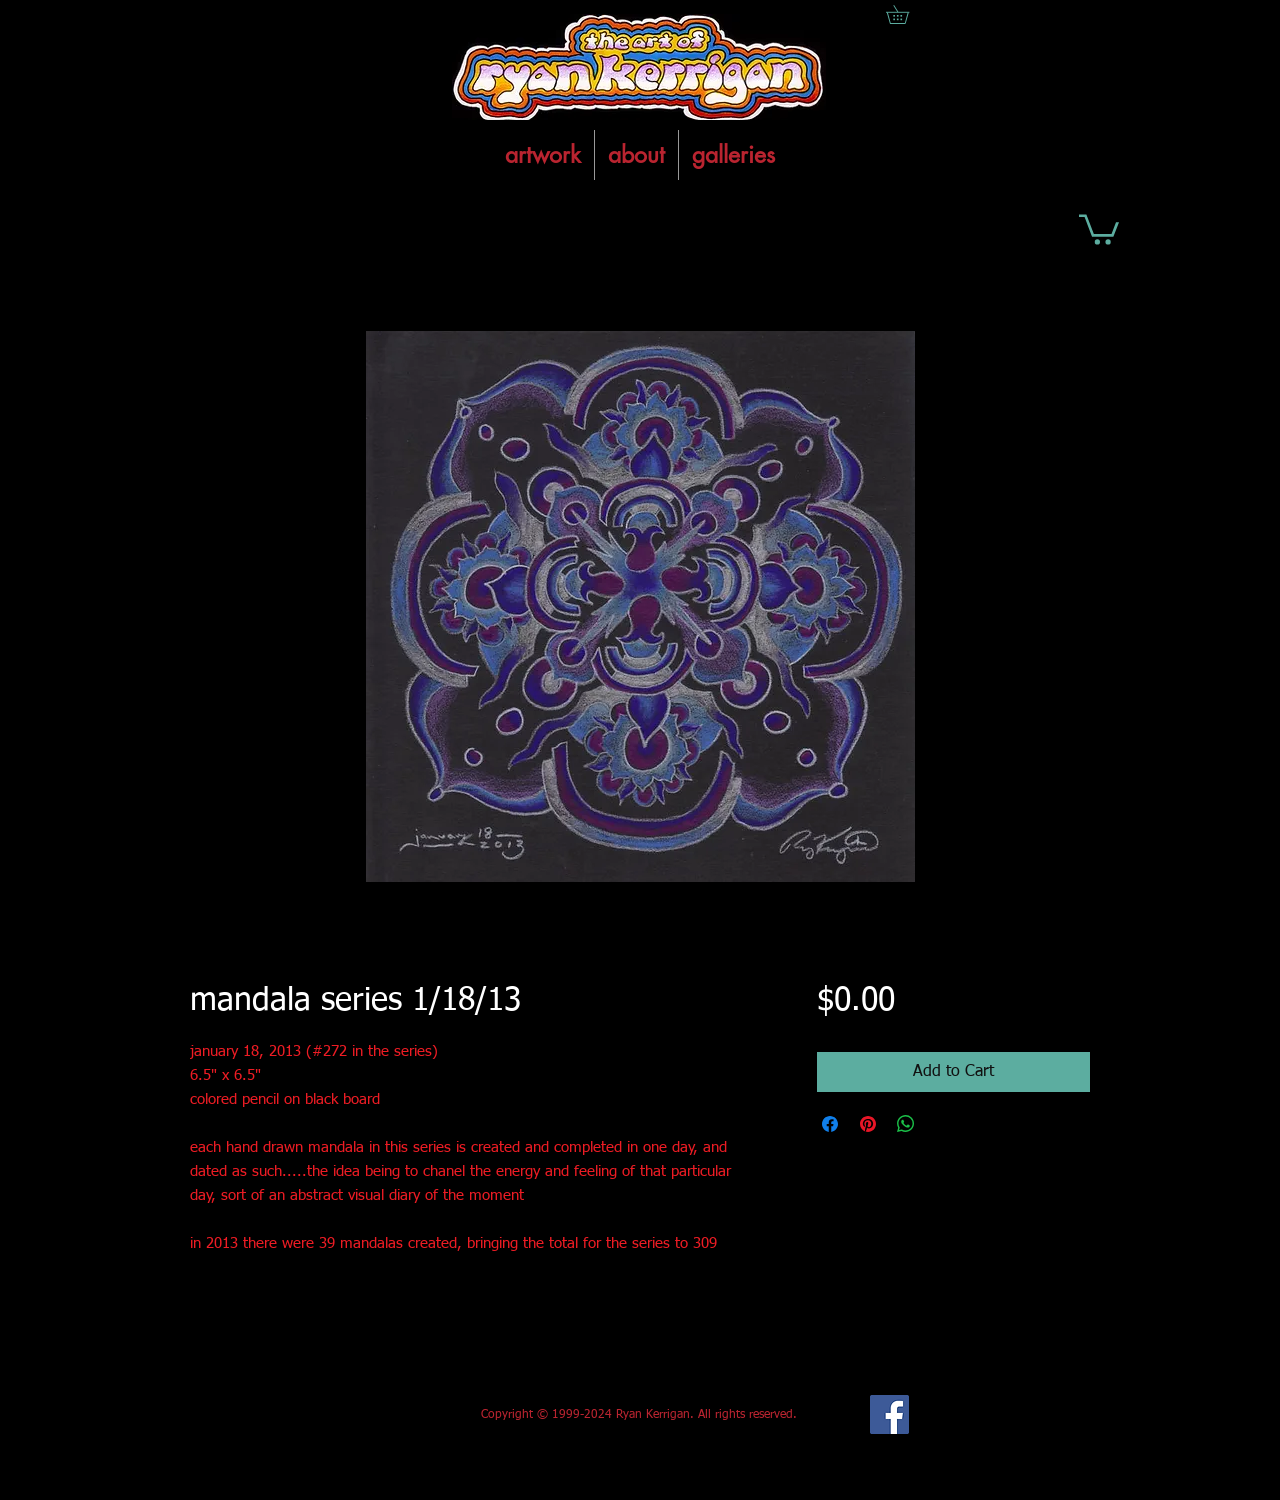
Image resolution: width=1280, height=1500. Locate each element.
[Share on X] (944, 1124)
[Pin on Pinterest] (868, 1124)
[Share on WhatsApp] (906, 1124)
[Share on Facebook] (830, 1124)
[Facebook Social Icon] (889, 1414)
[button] (1099, 228)
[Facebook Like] (338, 1415)
